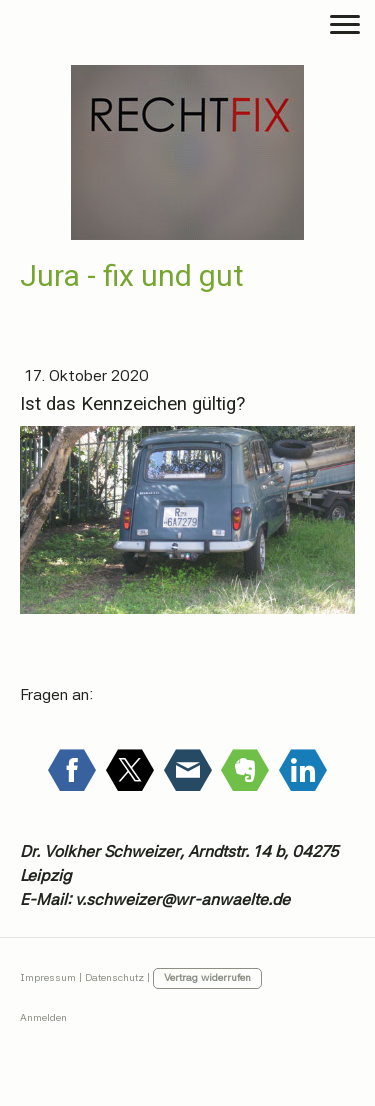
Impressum (48, 977)
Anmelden (43, 1017)
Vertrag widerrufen (207, 977)
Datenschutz (114, 977)
